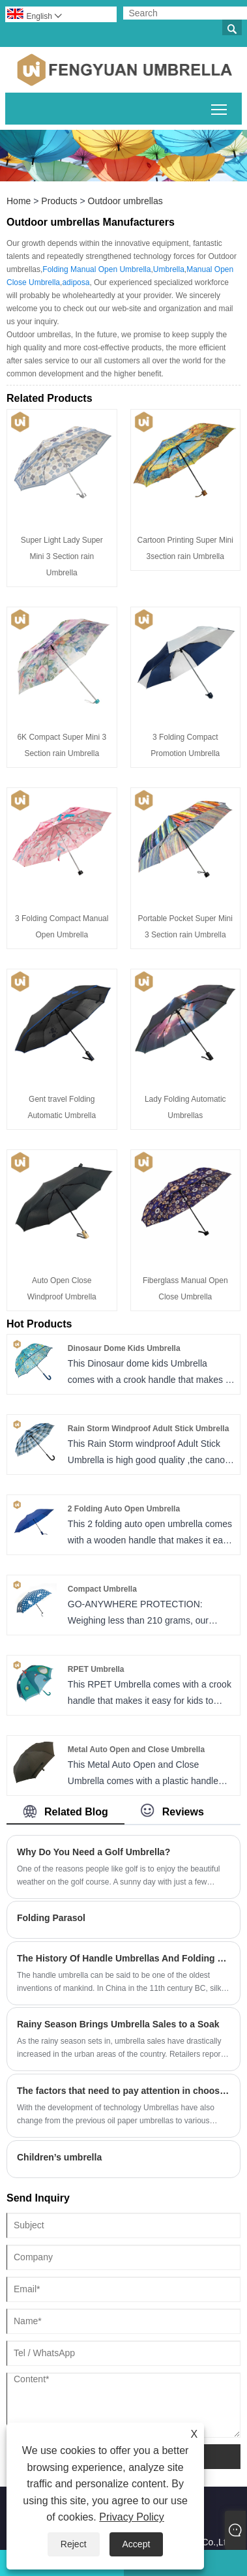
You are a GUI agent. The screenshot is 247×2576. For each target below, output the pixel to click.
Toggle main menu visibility (220, 107)
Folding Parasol (51, 1918)
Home (19, 201)
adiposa (75, 282)
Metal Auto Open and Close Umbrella (136, 1749)
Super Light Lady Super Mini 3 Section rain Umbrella (62, 556)
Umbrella (168, 269)
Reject (74, 2544)
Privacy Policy (131, 2517)
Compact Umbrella (102, 1589)
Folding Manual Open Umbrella (96, 269)
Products (59, 201)
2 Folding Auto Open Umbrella (124, 1508)
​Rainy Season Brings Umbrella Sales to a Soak (118, 2024)
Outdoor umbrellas (125, 201)
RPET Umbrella (96, 1669)
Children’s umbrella (59, 2157)
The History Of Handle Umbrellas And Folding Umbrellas (123, 1958)
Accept (137, 2544)
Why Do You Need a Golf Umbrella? (93, 1852)
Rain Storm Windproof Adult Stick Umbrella (148, 1428)
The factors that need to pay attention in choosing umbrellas (123, 2090)
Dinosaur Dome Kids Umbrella (124, 1348)
